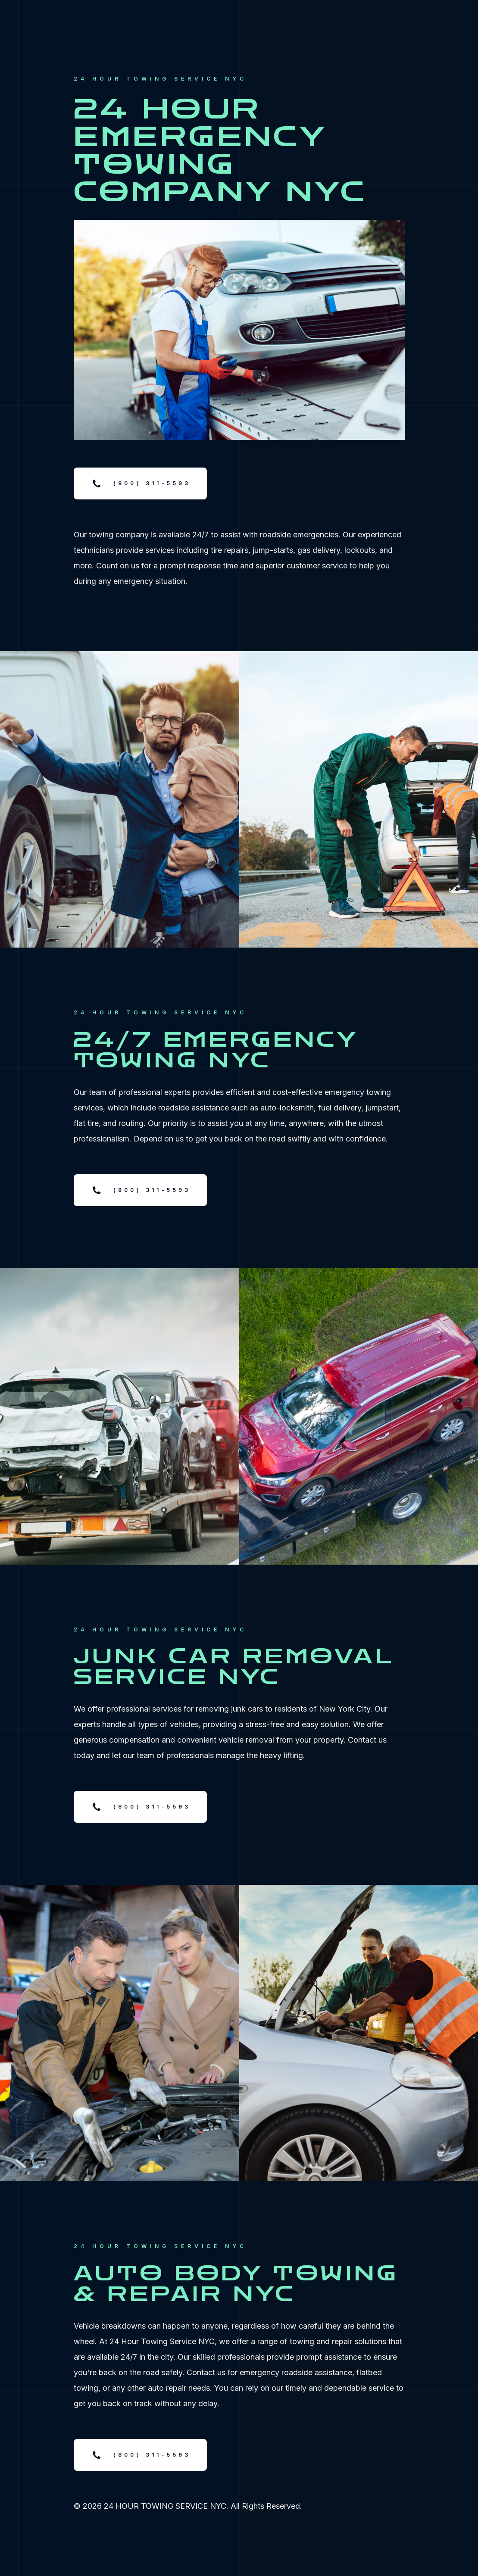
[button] (140, 483)
